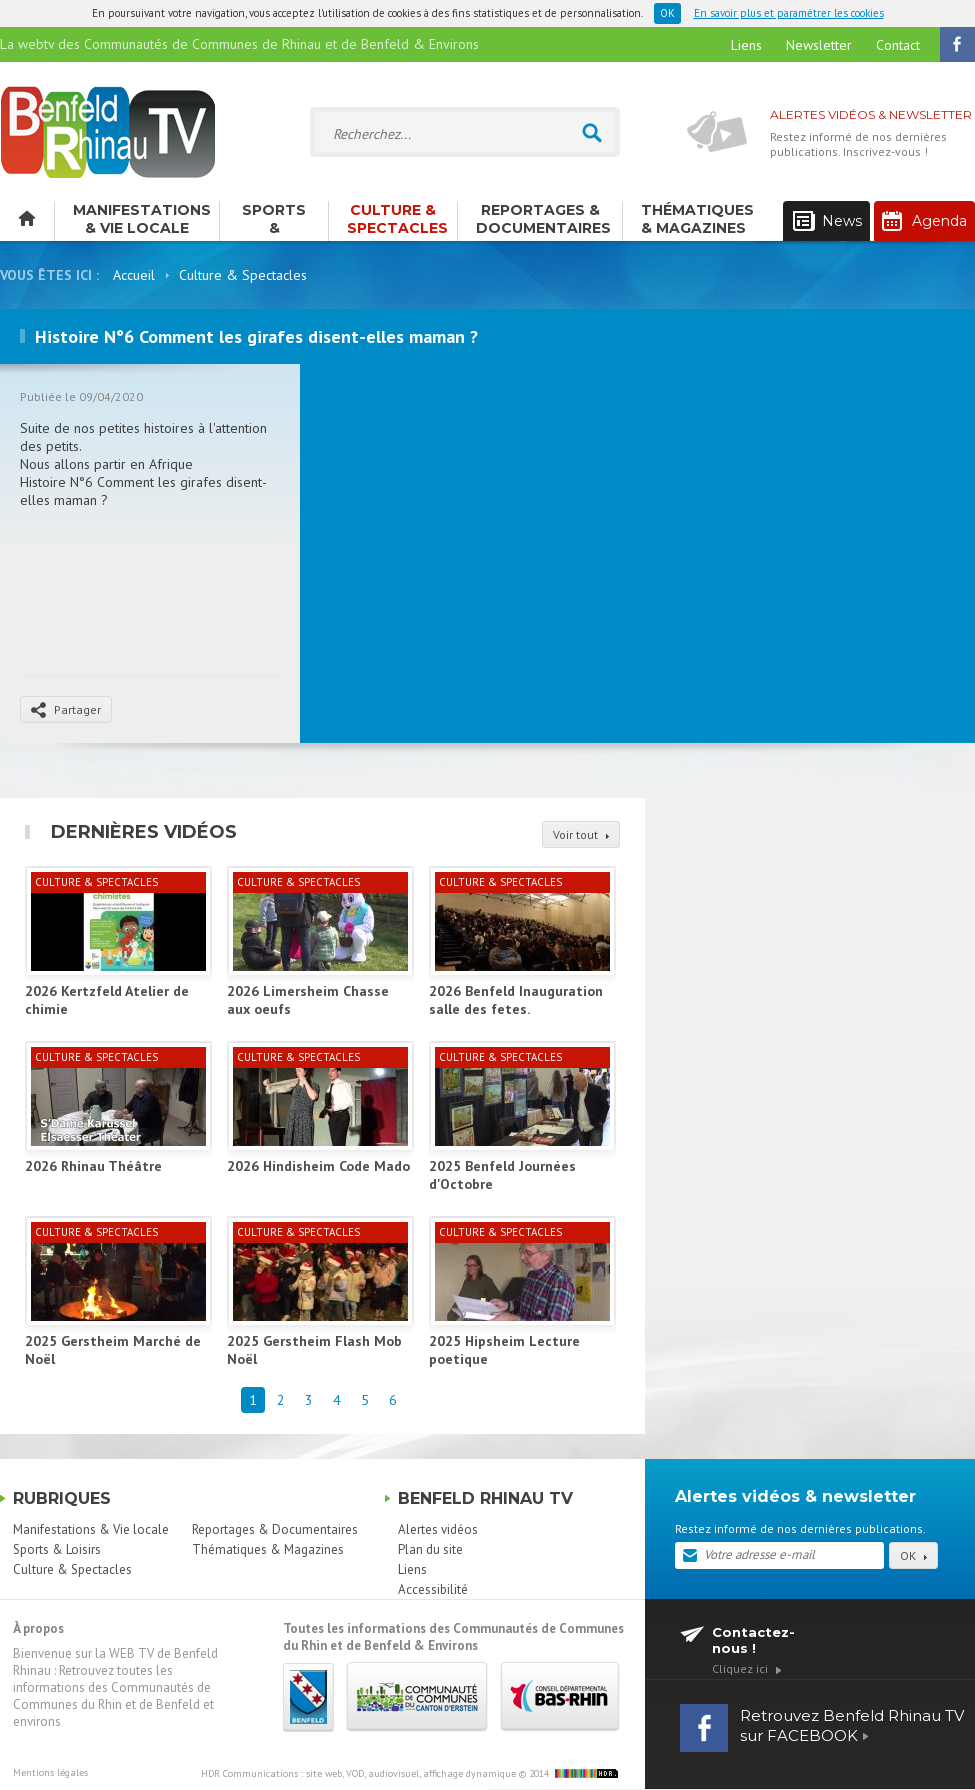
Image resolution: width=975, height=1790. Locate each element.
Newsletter (819, 45)
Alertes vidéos (438, 1529)
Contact (898, 45)
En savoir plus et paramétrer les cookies (789, 13)
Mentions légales (50, 1772)
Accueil (134, 275)
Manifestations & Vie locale (142, 219)
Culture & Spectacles (397, 219)
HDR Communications (358, 1773)
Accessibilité (433, 1589)
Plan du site (430, 1549)
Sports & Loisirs (274, 221)
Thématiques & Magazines (697, 219)
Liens (746, 45)
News (827, 221)
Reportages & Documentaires (543, 219)
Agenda (924, 221)
